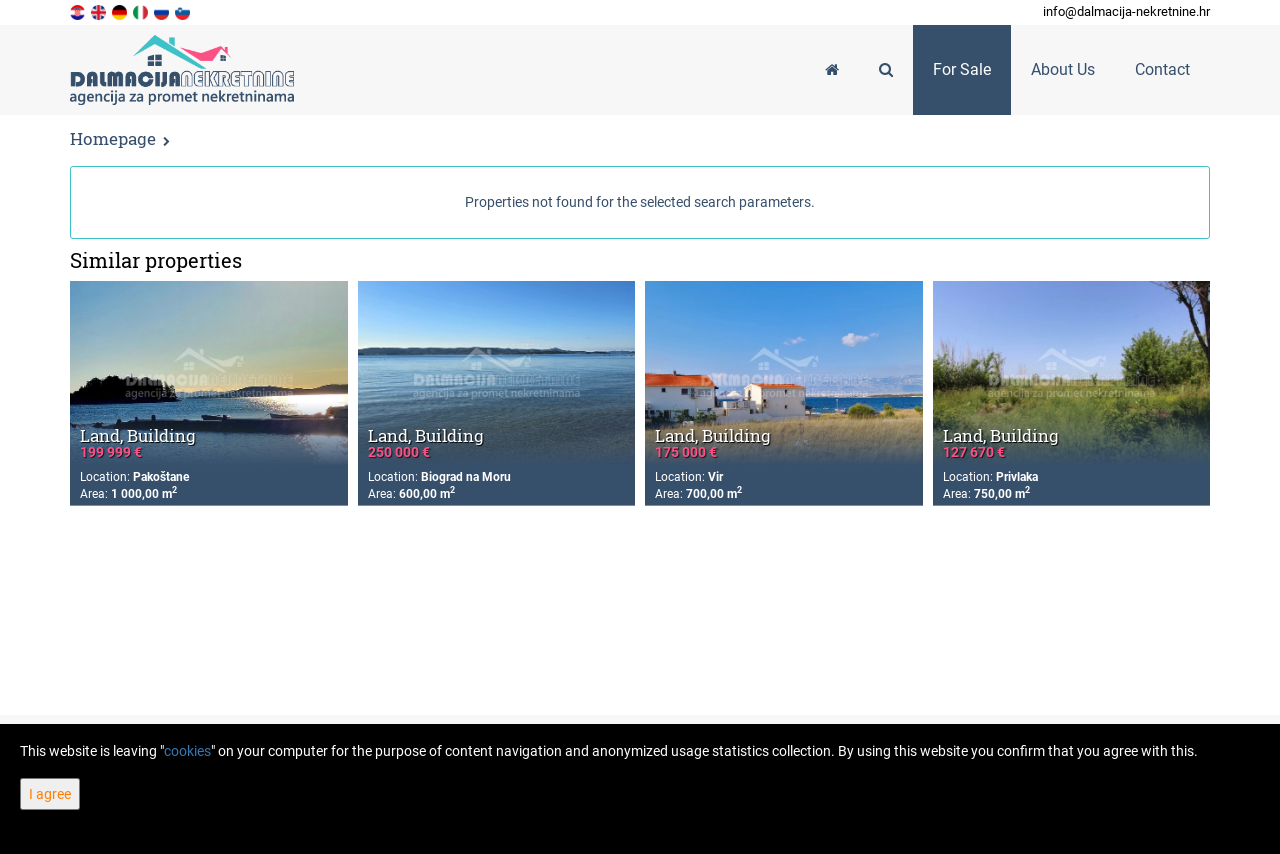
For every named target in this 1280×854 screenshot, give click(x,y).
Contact (1162, 69)
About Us (1063, 69)
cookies (187, 751)
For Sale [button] (962, 69)
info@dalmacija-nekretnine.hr (1126, 11)
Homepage (113, 138)
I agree (50, 794)
